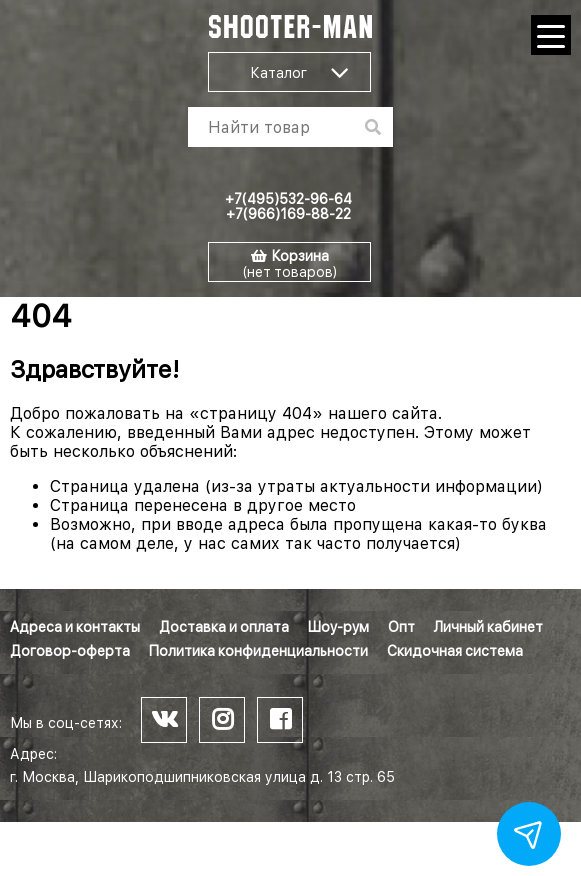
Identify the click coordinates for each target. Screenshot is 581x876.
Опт (401, 627)
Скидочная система (455, 651)
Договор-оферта (70, 651)
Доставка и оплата (224, 627)
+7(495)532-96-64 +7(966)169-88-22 (288, 206)
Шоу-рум (338, 627)
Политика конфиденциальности (258, 651)
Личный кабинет (488, 627)
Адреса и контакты (75, 627)
